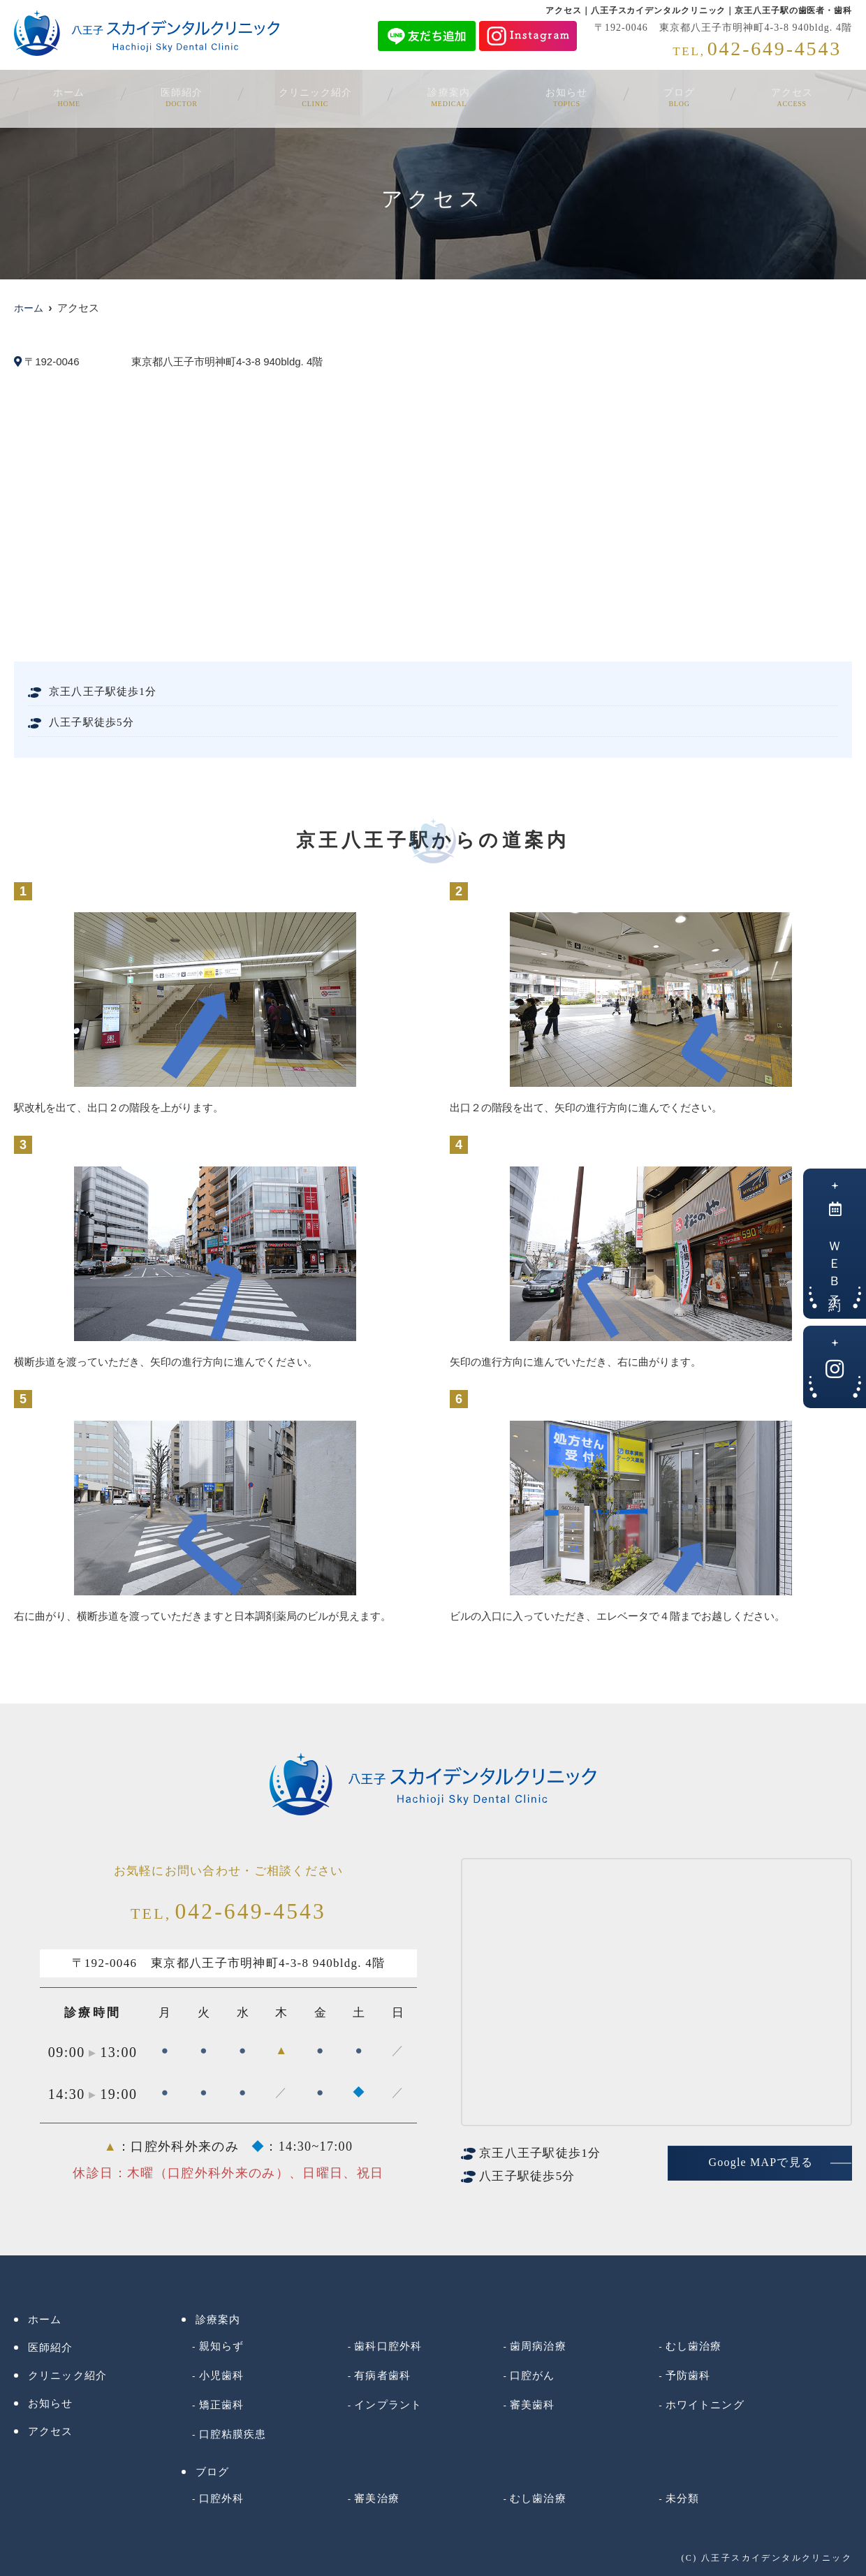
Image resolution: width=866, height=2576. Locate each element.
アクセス (781, 95)
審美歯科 (532, 2404)
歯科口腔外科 (388, 2346)
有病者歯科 (382, 2375)
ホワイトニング (705, 2404)
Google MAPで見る (761, 2162)
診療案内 (452, 95)
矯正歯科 (221, 2404)
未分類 (682, 2498)
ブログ (673, 95)
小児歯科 (221, 2375)
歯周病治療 (538, 2346)
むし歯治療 (694, 2346)
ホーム (78, 95)
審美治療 (376, 2498)
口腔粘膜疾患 (233, 2434)
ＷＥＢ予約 (835, 1248)
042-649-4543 (228, 1912)
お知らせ (566, 95)
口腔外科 (221, 2498)
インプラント (388, 2404)
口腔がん (532, 2375)
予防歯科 (688, 2375)
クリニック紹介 (319, 95)
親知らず (221, 2346)
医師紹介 (186, 95)
